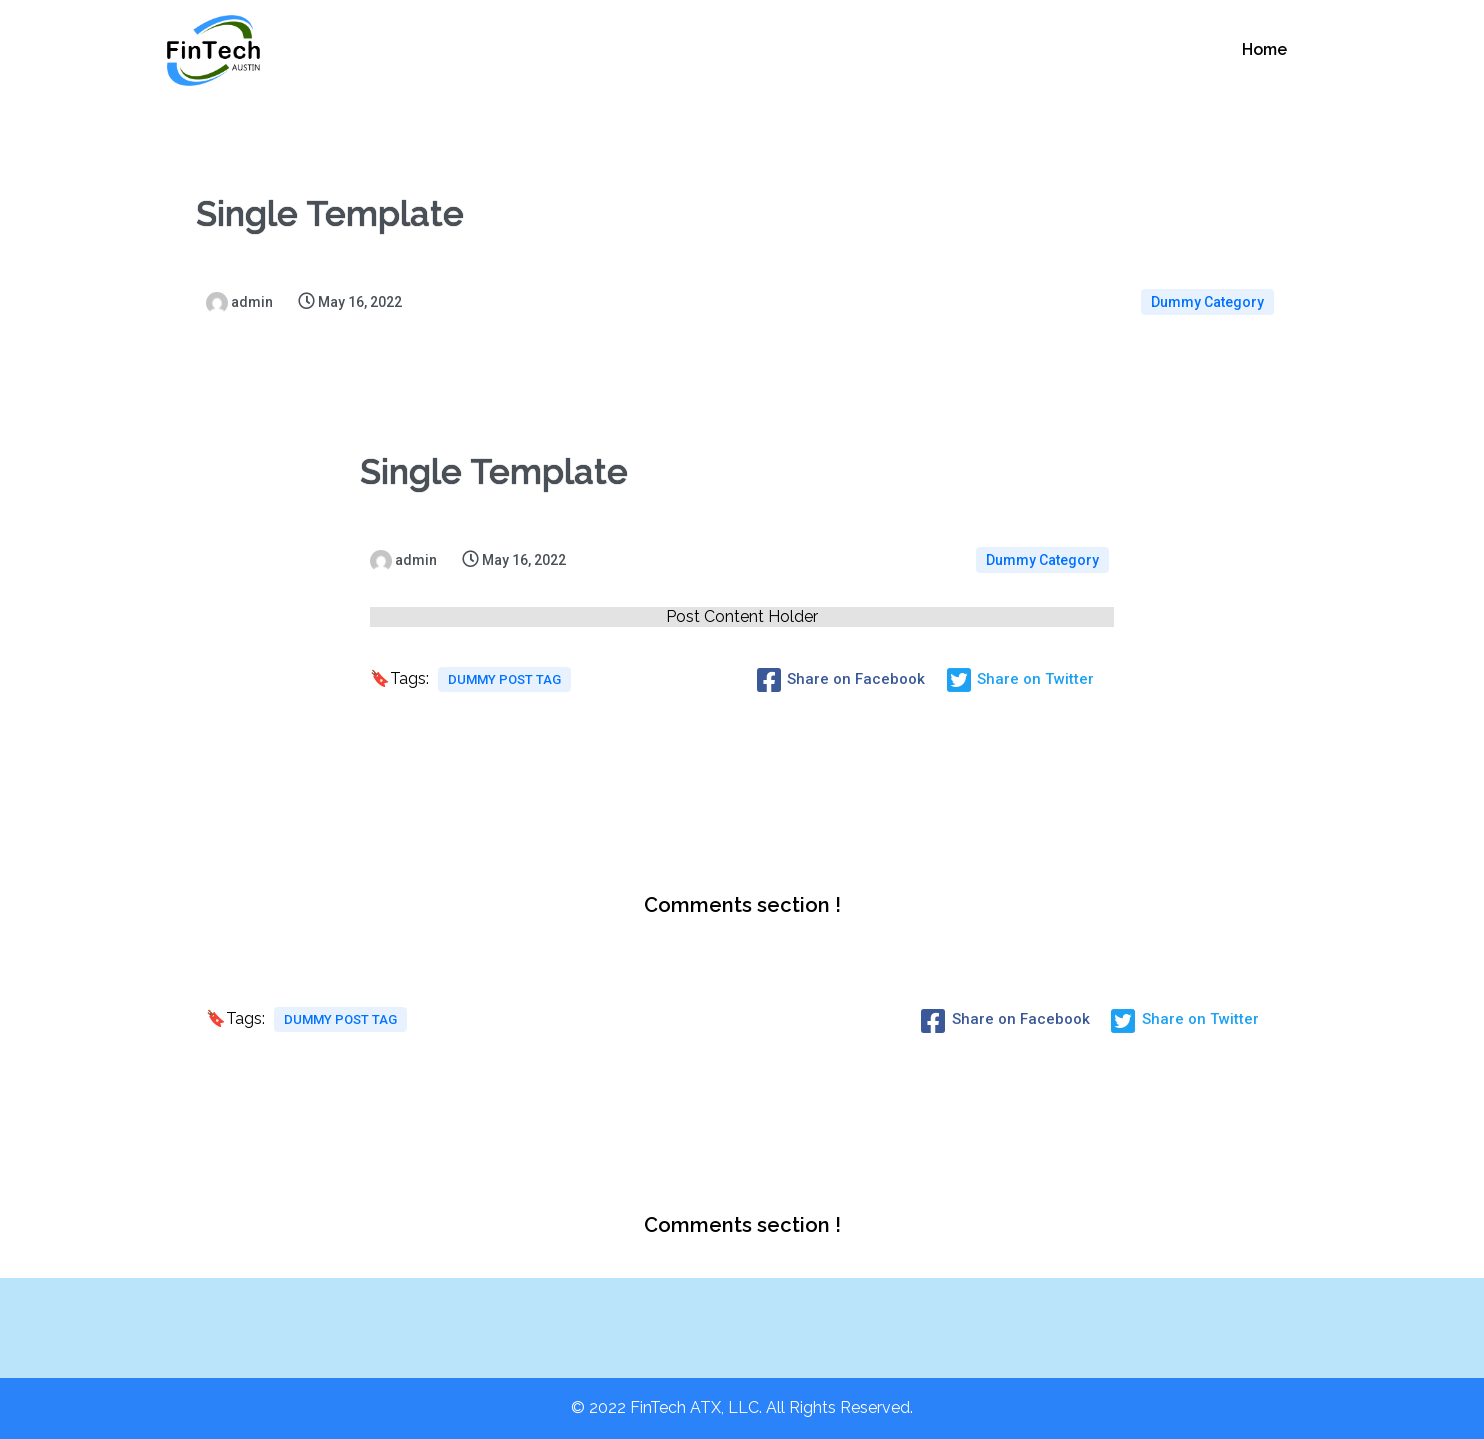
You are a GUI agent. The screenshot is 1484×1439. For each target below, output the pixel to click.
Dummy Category (1207, 302)
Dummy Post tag (504, 679)
